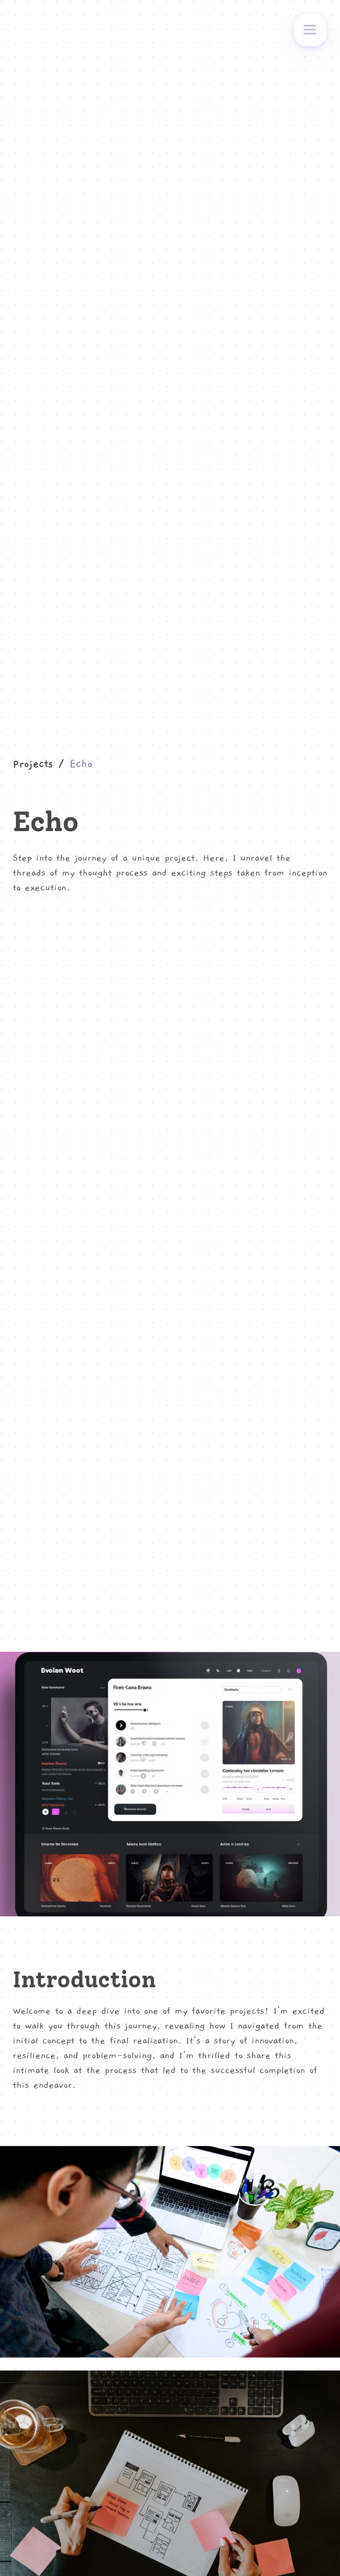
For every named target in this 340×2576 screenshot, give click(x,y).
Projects (33, 764)
